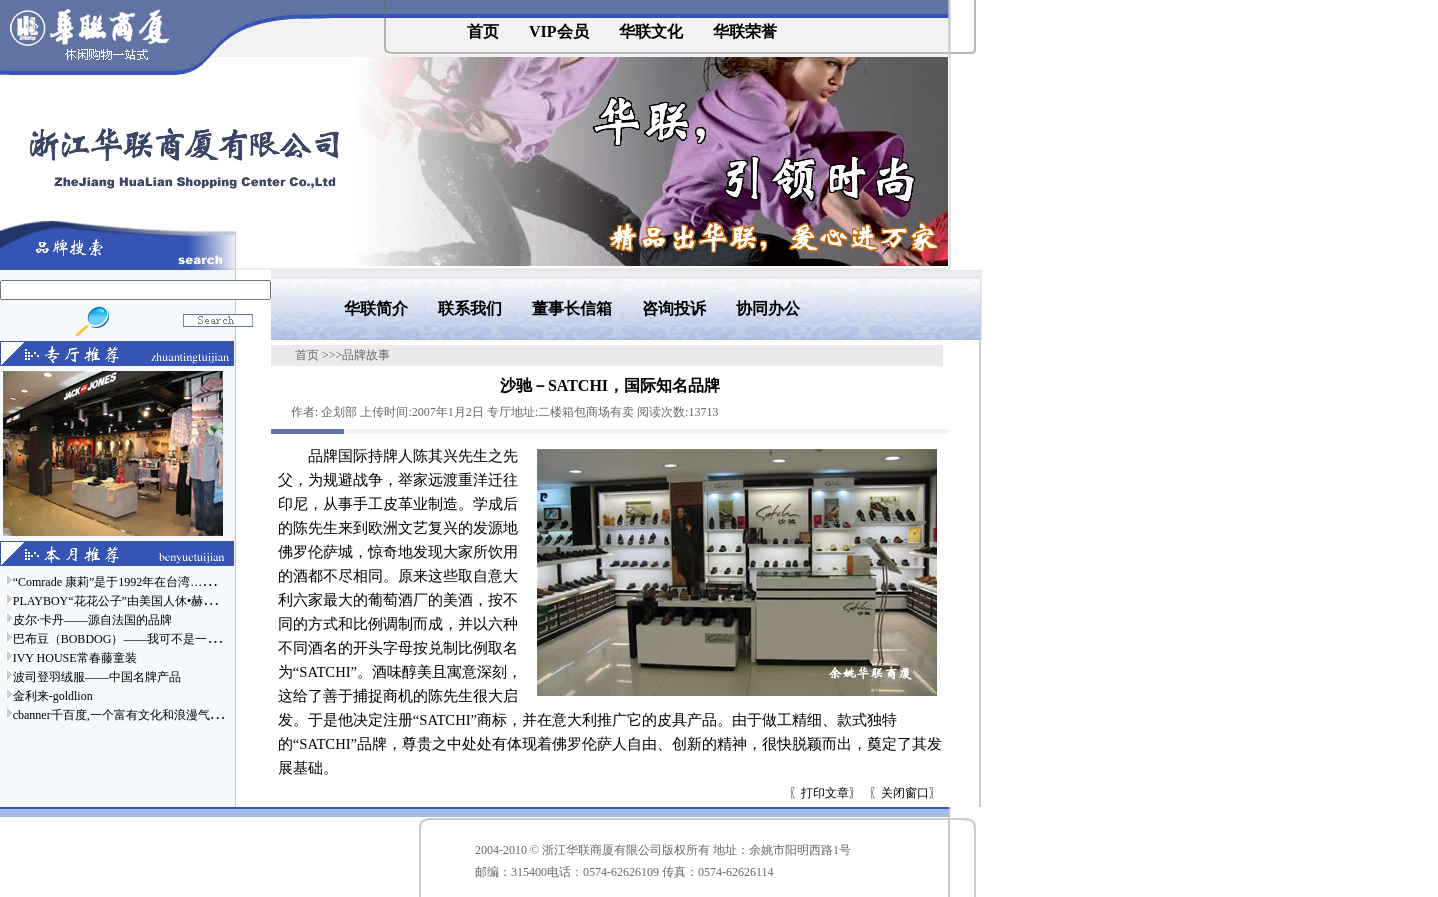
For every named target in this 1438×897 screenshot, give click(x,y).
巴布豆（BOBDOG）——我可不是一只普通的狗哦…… (158, 639)
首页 (483, 31)
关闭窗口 (905, 793)
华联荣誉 (745, 31)
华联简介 (376, 308)
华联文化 (651, 31)
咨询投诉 (674, 308)
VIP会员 (559, 31)
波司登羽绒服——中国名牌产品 (97, 677)
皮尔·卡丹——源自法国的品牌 (92, 620)
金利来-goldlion (53, 696)
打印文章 (825, 793)
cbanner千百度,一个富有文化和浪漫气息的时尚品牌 (147, 715)
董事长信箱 (572, 308)
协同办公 (768, 308)
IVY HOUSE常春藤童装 (75, 658)
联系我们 (470, 308)
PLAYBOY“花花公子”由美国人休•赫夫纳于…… (138, 601)
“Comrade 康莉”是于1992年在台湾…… (114, 582)
